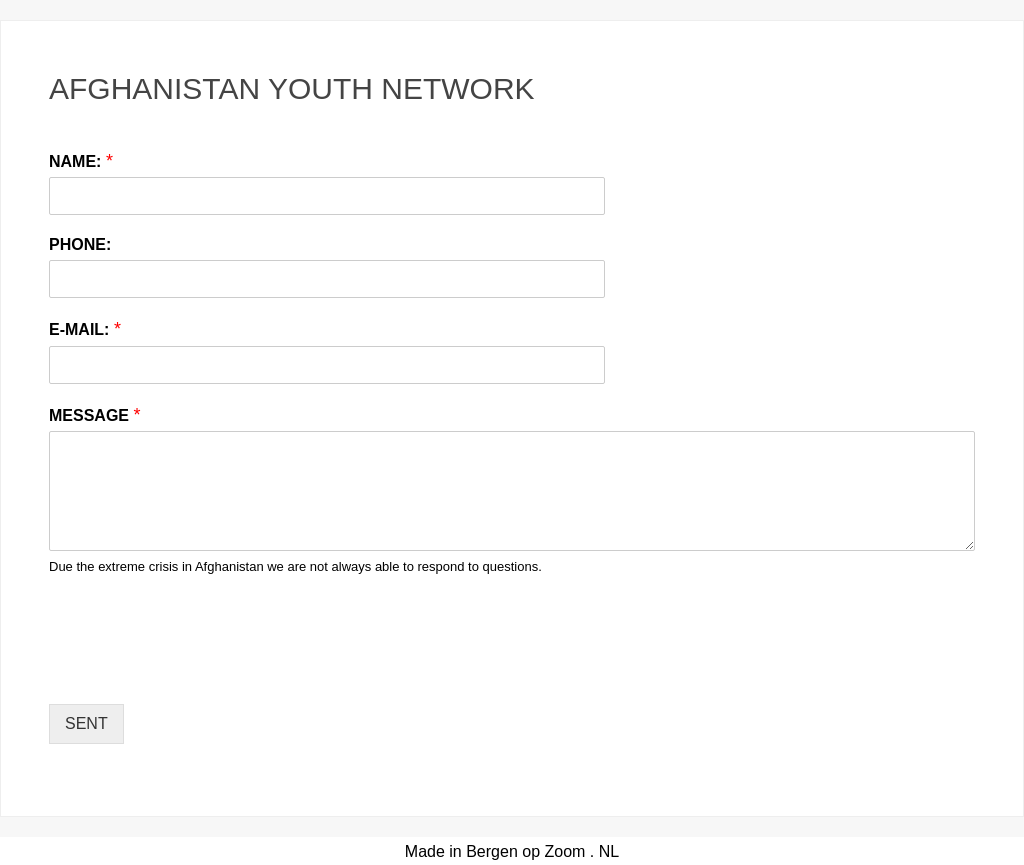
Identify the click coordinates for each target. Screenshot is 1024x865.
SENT (86, 723)
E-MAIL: (85, 329)
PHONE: (80, 244)
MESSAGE (94, 415)
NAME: (81, 161)
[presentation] (201, 671)
